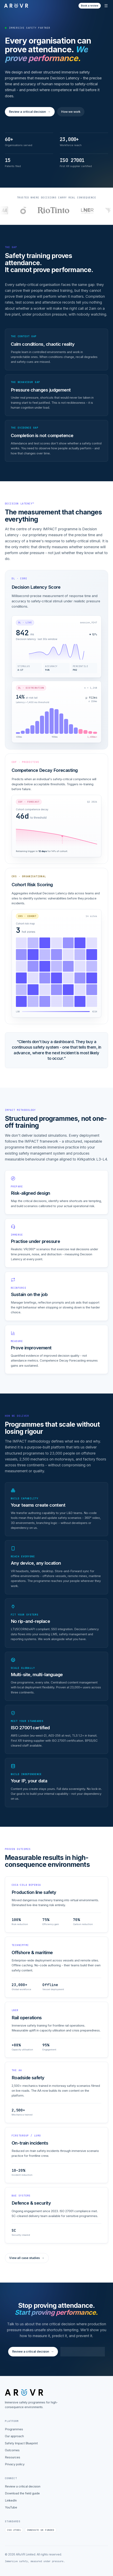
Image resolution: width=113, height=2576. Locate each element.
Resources (12, 2457)
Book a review (89, 5)
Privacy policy (14, 2464)
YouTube (11, 2507)
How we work (70, 112)
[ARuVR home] (16, 6)
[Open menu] (106, 5)
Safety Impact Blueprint (21, 2443)
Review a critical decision (30, 111)
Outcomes (12, 2450)
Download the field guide (22, 2493)
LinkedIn (11, 2500)
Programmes (14, 2429)
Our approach (14, 2436)
